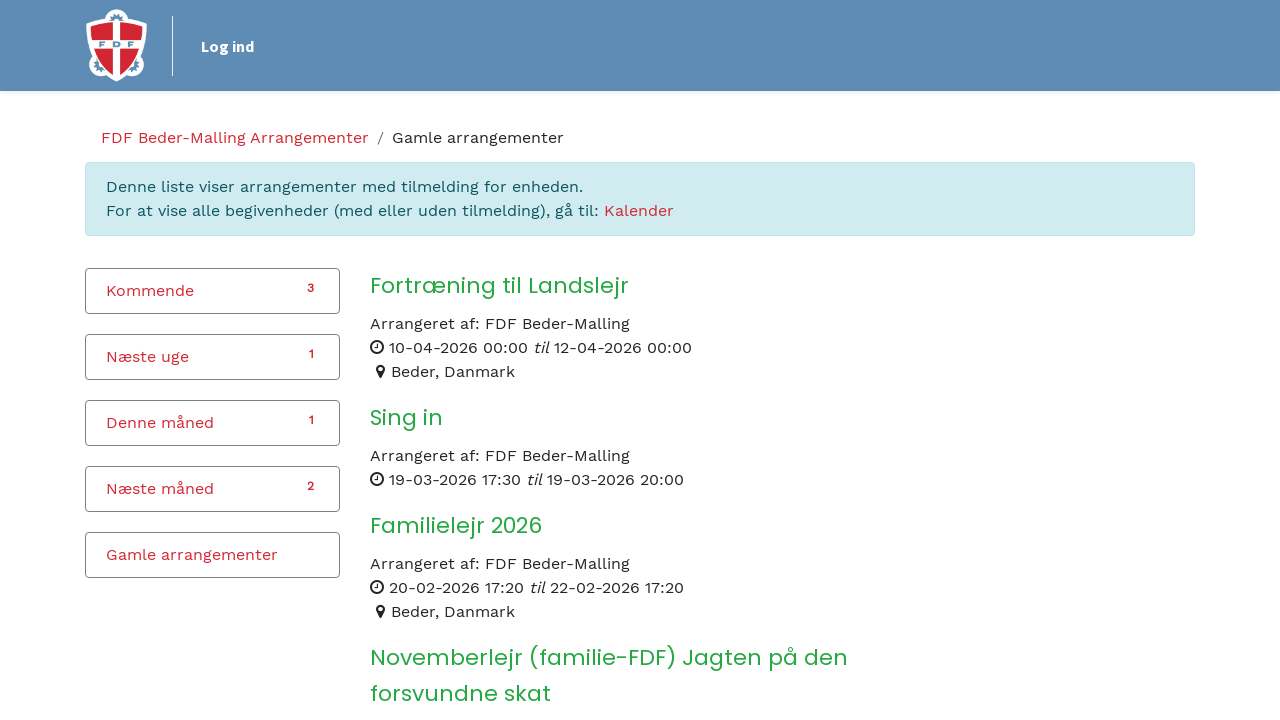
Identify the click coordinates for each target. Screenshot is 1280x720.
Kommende (150, 290)
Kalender (639, 210)
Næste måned (160, 488)
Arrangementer (235, 137)
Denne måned (160, 422)
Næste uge (147, 356)
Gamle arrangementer (192, 554)
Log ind (227, 46)
